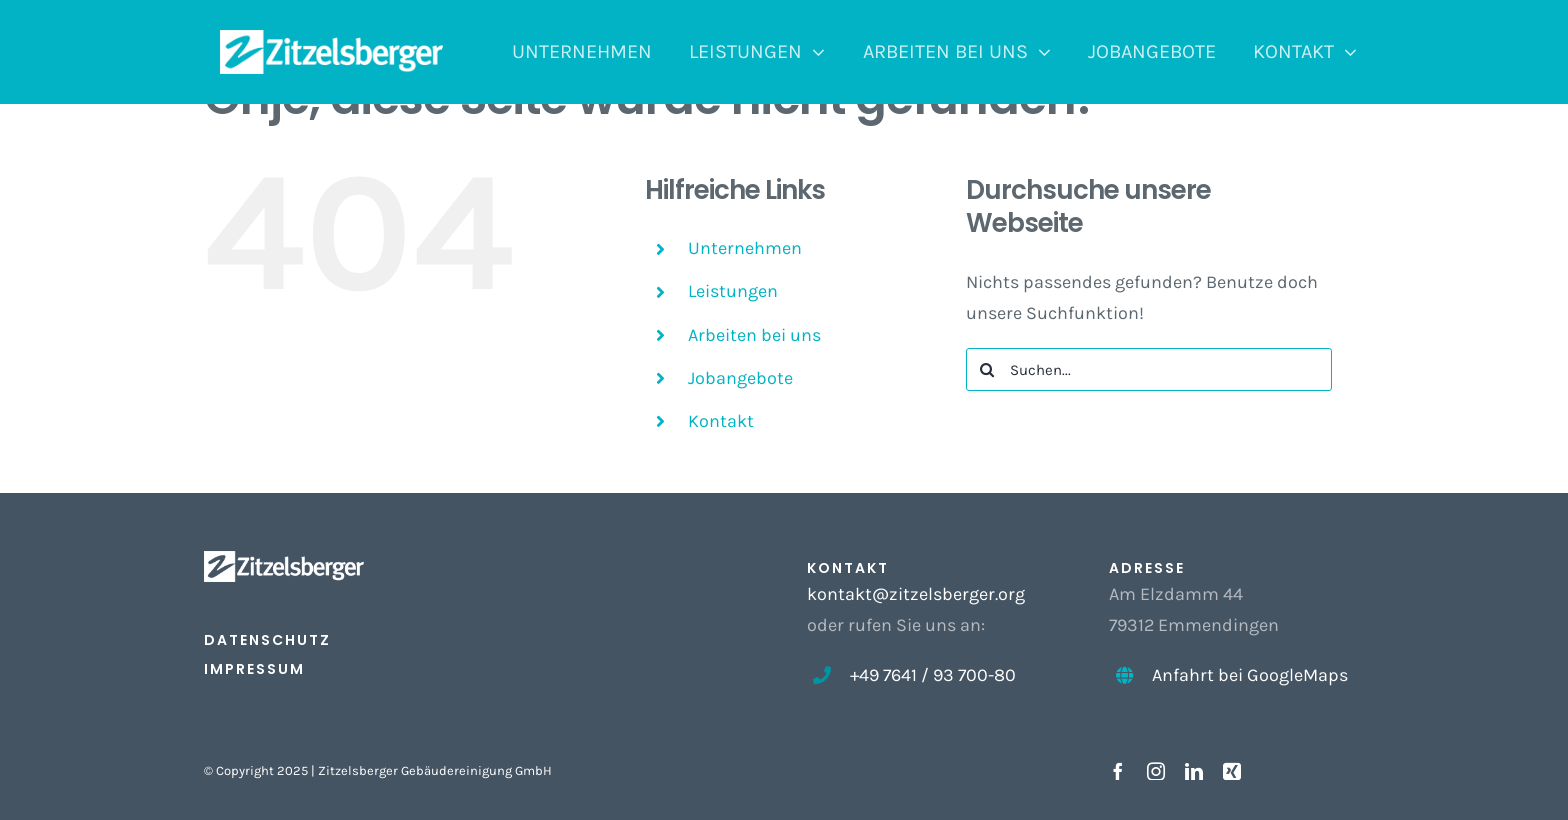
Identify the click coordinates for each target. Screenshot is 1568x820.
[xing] (1232, 771)
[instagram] (1156, 771)
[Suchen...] (1149, 369)
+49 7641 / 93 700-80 (933, 675)
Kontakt (721, 421)
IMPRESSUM (254, 669)
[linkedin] (1194, 771)
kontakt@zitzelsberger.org (916, 594)
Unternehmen (745, 248)
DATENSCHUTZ (267, 640)
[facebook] (1118, 771)
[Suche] (987, 369)
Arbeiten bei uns (754, 335)
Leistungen (733, 291)
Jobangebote (740, 378)
